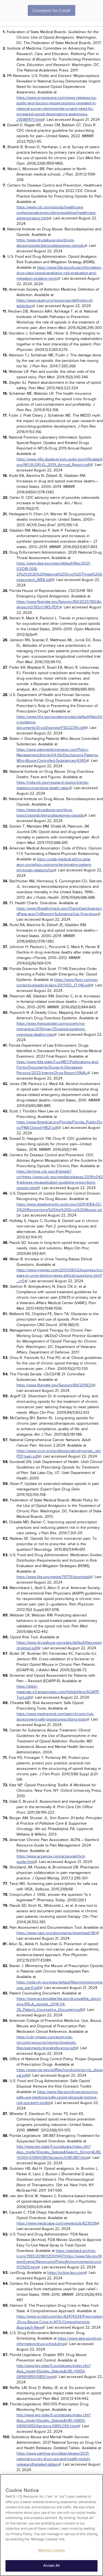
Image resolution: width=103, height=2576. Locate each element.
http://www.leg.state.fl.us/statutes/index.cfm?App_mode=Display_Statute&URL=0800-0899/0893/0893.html (53, 2371)
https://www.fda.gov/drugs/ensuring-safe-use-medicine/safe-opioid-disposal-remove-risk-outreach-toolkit (57, 2097)
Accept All (51, 2566)
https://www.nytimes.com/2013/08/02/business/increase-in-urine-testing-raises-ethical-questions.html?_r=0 (59, 1275)
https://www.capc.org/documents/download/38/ (56, 1933)
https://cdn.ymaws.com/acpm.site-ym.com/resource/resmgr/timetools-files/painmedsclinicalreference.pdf (46, 2042)
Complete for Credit (51, 10)
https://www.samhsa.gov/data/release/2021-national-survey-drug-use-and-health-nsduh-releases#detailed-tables (53, 2459)
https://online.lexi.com (65, 2272)
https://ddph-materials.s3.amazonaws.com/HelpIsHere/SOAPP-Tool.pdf (58, 1692)
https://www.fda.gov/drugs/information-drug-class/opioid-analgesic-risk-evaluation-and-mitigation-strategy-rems (59, 273)
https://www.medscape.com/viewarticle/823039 (56, 2223)
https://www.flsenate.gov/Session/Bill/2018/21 (54, 1385)
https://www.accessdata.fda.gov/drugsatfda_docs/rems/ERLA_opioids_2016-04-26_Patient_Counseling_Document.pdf (58, 2004)
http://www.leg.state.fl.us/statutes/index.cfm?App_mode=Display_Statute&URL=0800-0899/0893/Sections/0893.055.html (53, 2420)
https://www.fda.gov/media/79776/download (53, 1577)
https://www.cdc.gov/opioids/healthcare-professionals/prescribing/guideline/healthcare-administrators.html (56, 213)
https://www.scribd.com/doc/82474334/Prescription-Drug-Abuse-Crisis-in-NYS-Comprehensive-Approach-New (59, 2322)
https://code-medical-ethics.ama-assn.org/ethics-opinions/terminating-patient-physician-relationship (54, 864)
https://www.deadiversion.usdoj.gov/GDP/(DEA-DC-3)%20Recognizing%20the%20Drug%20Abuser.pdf (59, 1210)
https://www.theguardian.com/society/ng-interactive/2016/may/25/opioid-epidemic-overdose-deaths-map (51, 1029)
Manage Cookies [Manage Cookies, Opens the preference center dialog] (51, 2551)
